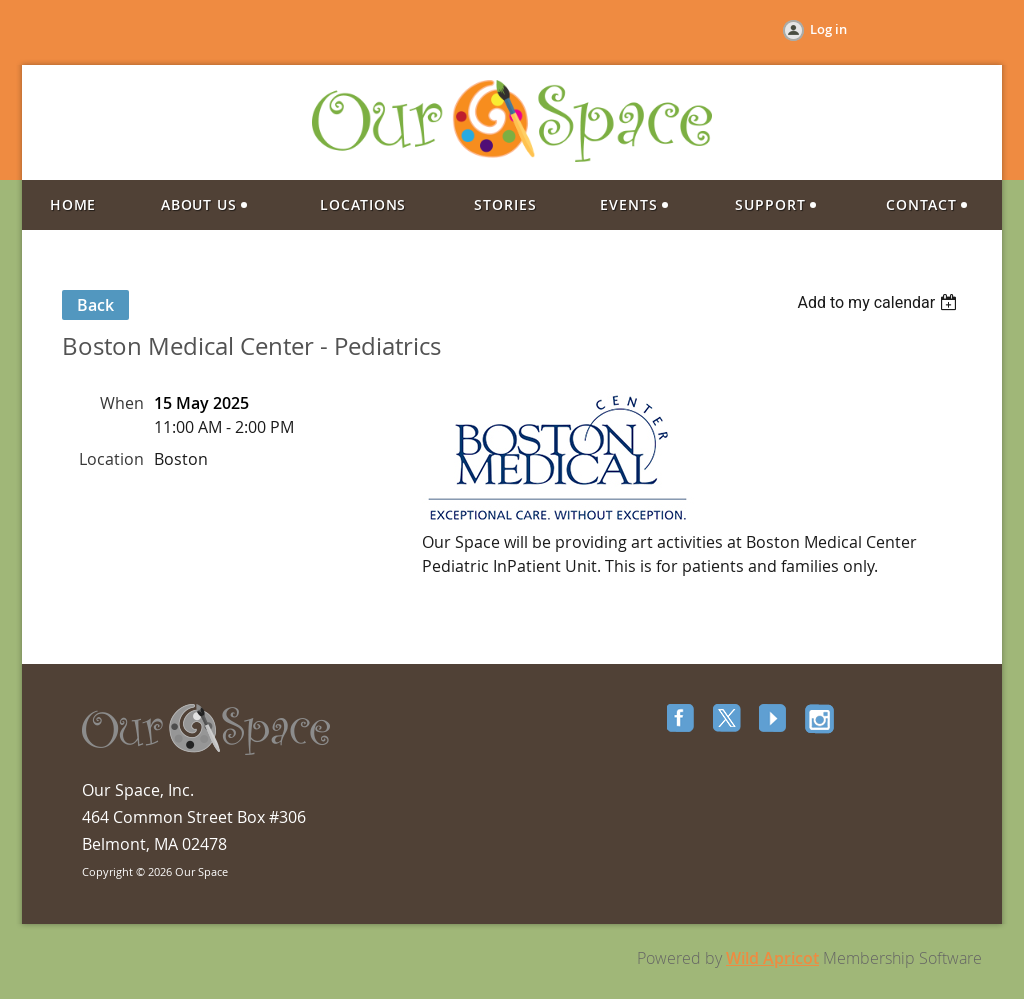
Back (95, 305)
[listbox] (879, 302)
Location (111, 459)
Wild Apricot (772, 958)
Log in (828, 29)
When (122, 403)
